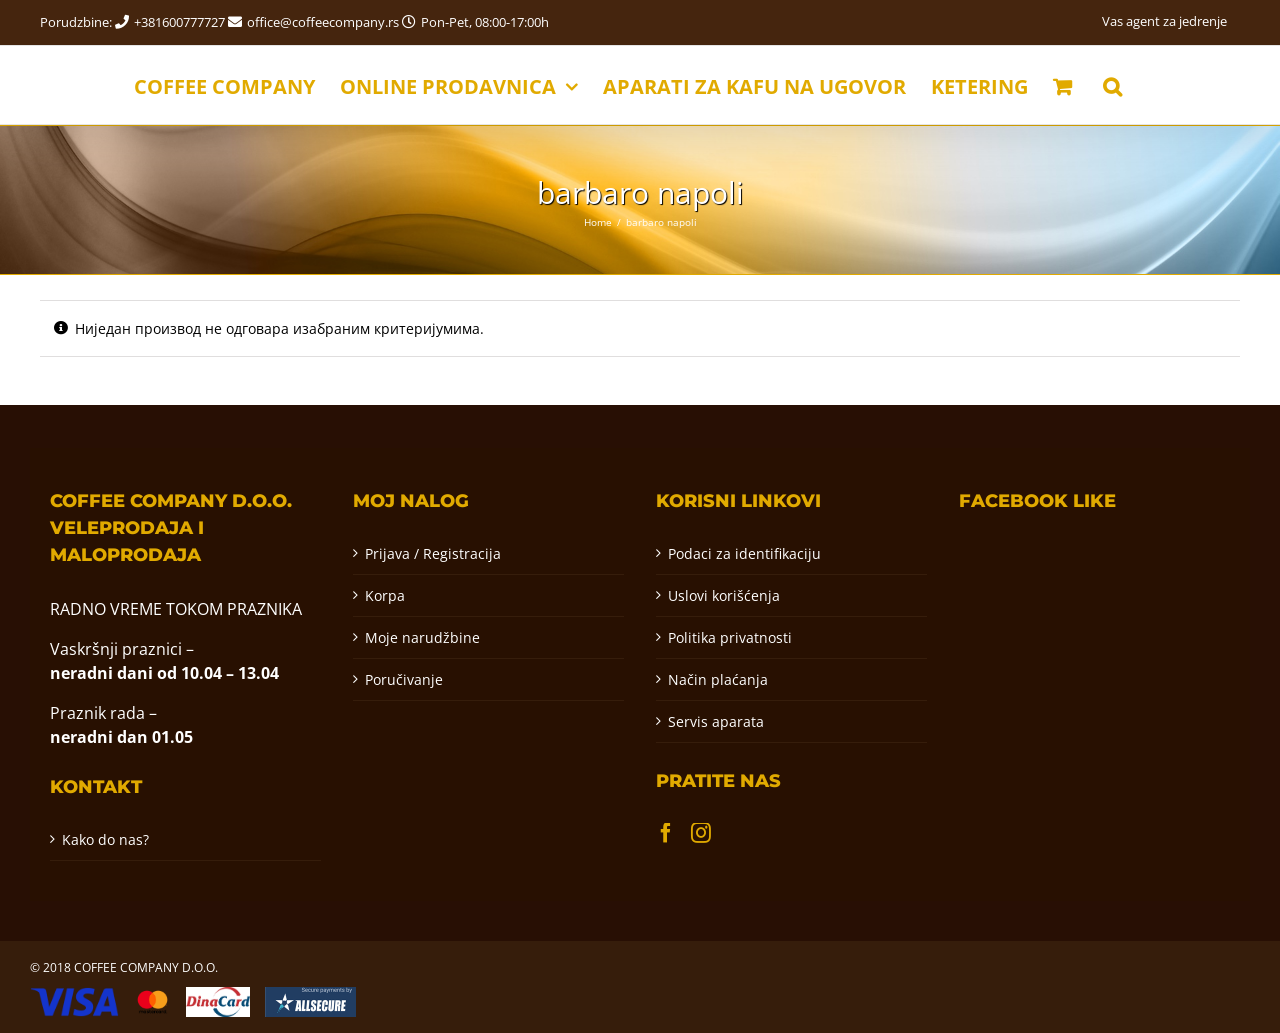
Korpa (385, 595)
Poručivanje (404, 679)
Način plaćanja (718, 679)
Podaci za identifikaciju (744, 553)
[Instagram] (701, 833)
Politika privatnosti (730, 637)
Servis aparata (716, 721)
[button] (1112, 85)
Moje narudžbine (422, 637)
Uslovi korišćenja (724, 595)
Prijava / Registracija (433, 553)
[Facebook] (666, 833)
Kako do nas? (105, 839)
